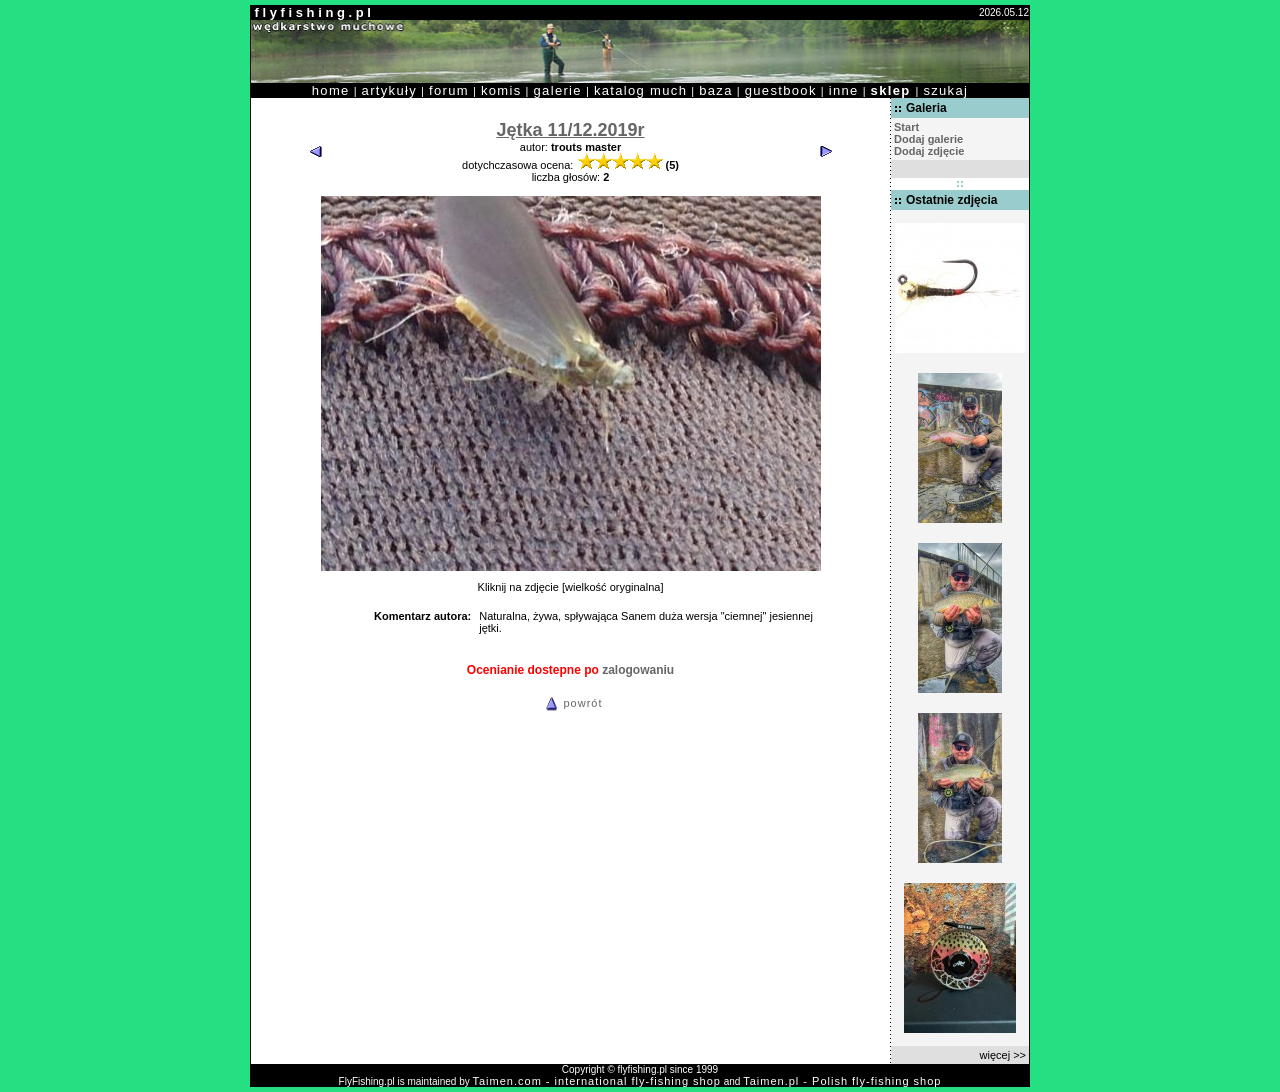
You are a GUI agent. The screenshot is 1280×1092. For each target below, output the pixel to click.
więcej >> (1003, 1055)
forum (449, 90)
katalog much (640, 90)
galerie (558, 90)
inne (844, 90)
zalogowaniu (638, 670)
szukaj (945, 90)
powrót (571, 703)
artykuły (389, 90)
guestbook (781, 90)
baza (716, 90)
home (331, 90)
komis (501, 90)
